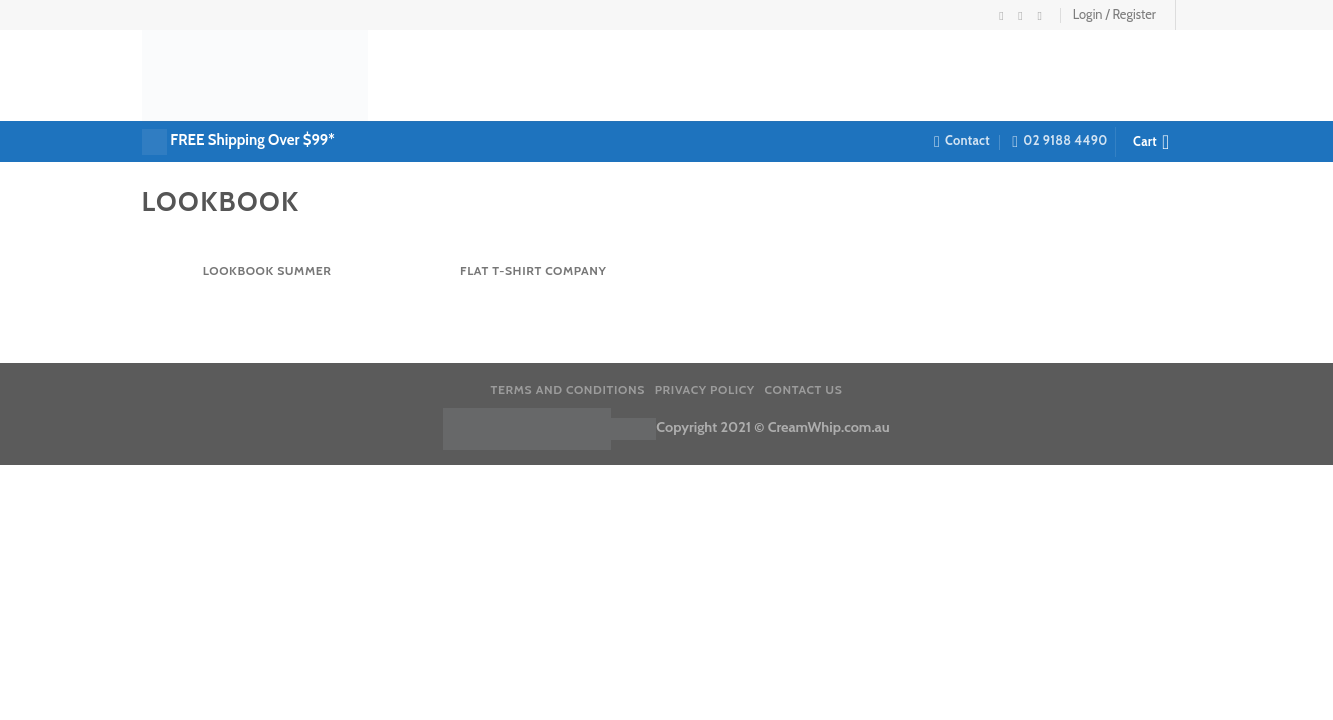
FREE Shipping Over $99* (252, 140)
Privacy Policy (705, 389)
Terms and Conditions (568, 389)
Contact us (804, 389)
